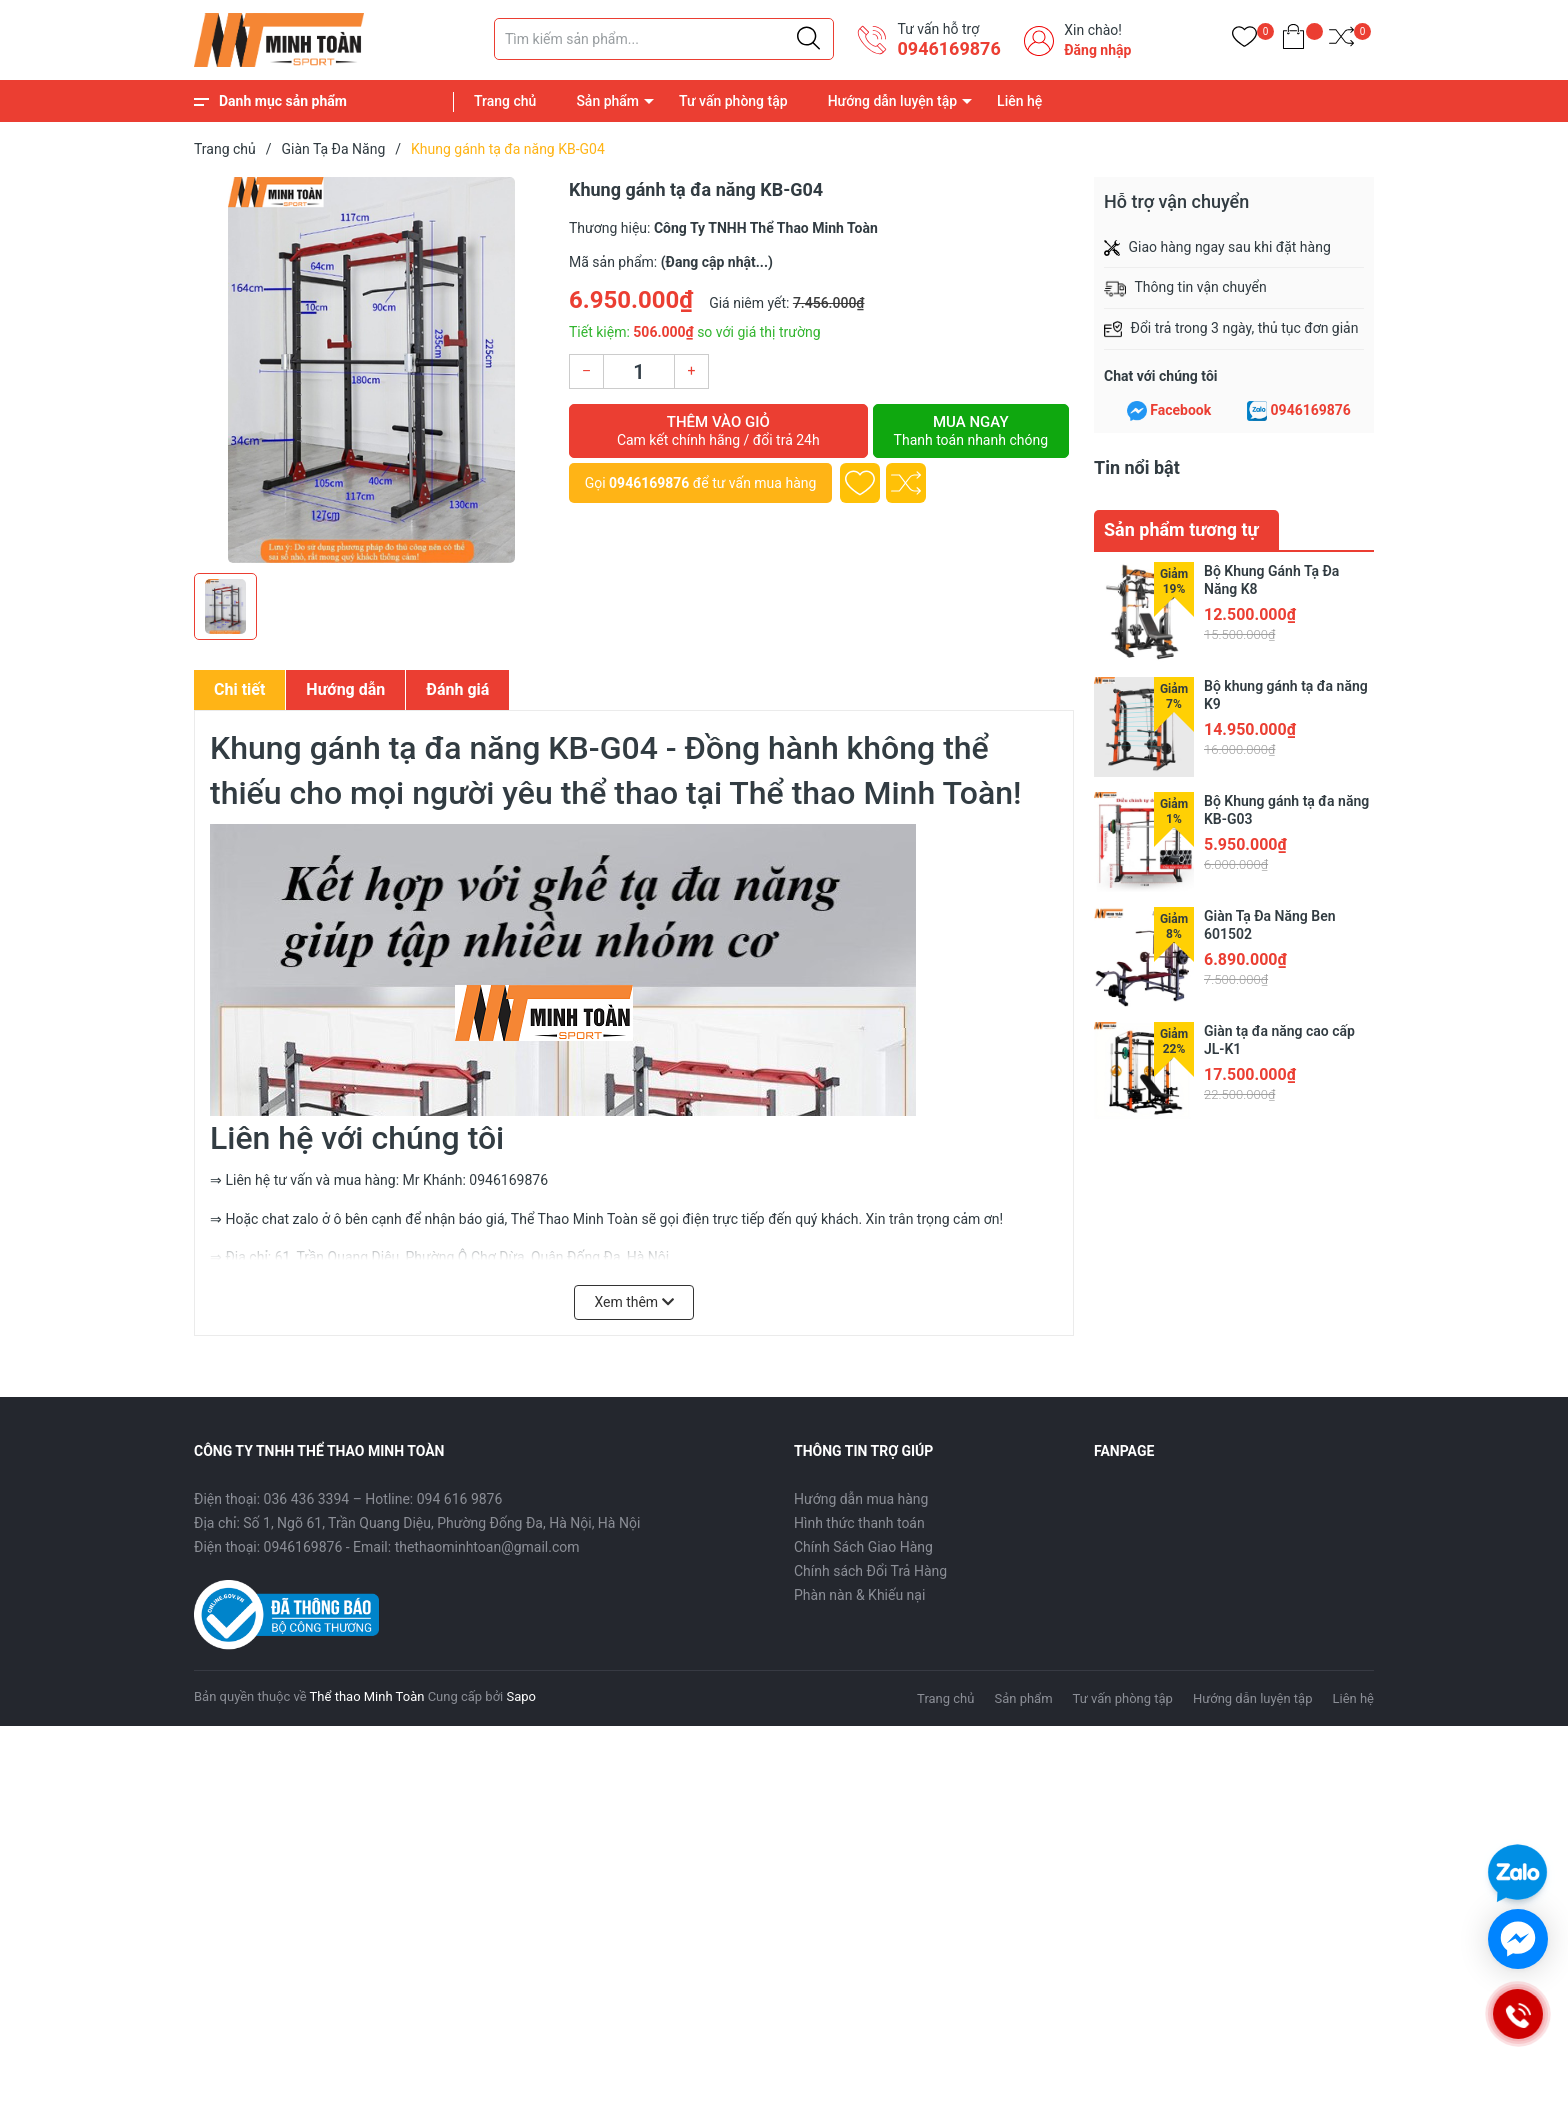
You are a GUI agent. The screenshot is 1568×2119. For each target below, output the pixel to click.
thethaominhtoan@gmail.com (487, 1547)
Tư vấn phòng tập (733, 101)
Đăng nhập (1097, 50)
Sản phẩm (607, 101)
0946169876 (948, 48)
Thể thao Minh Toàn (367, 1696)
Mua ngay (971, 431)
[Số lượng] (639, 371)
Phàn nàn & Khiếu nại (859, 1595)
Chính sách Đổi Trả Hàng (870, 1571)
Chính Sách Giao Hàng (863, 1547)
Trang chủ (505, 101)
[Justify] (808, 39)
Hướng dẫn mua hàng (861, 1499)
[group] (371, 370)
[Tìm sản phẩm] (664, 39)
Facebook (1180, 410)
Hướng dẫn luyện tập (892, 101)
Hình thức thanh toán (859, 1523)
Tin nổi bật (1137, 467)
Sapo (521, 1696)
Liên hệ (1019, 101)
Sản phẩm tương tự (1181, 529)
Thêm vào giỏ (718, 431)
